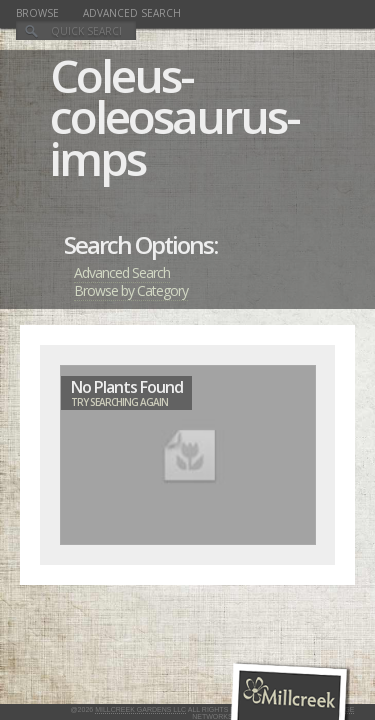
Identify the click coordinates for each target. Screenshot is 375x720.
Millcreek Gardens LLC (140, 709)
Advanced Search (132, 13)
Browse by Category (131, 290)
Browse (37, 13)
